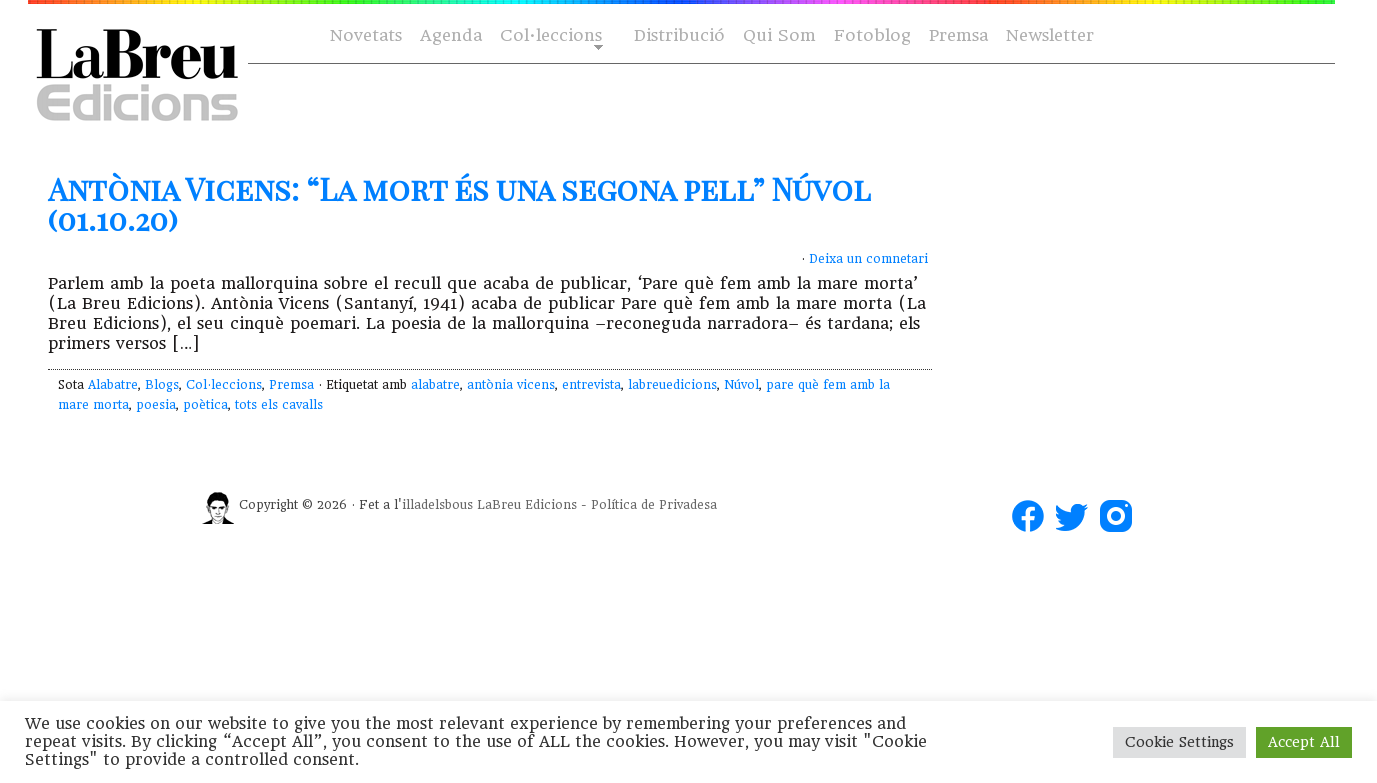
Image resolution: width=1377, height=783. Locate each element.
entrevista (591, 385)
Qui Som (779, 35)
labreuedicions (672, 385)
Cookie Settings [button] (1179, 742)
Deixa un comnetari (868, 259)
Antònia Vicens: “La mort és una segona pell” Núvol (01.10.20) (459, 204)
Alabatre (113, 385)
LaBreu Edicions (527, 505)
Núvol (741, 385)
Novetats (366, 35)
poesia (156, 405)
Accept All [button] (1304, 742)
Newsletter (1050, 35)
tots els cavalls (279, 405)
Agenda (451, 35)
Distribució (679, 35)
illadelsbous (437, 505)
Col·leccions (549, 36)
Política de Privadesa (654, 505)
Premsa (958, 35)
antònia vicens (511, 385)
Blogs (162, 385)
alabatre (435, 385)
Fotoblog (872, 35)
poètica (205, 405)
